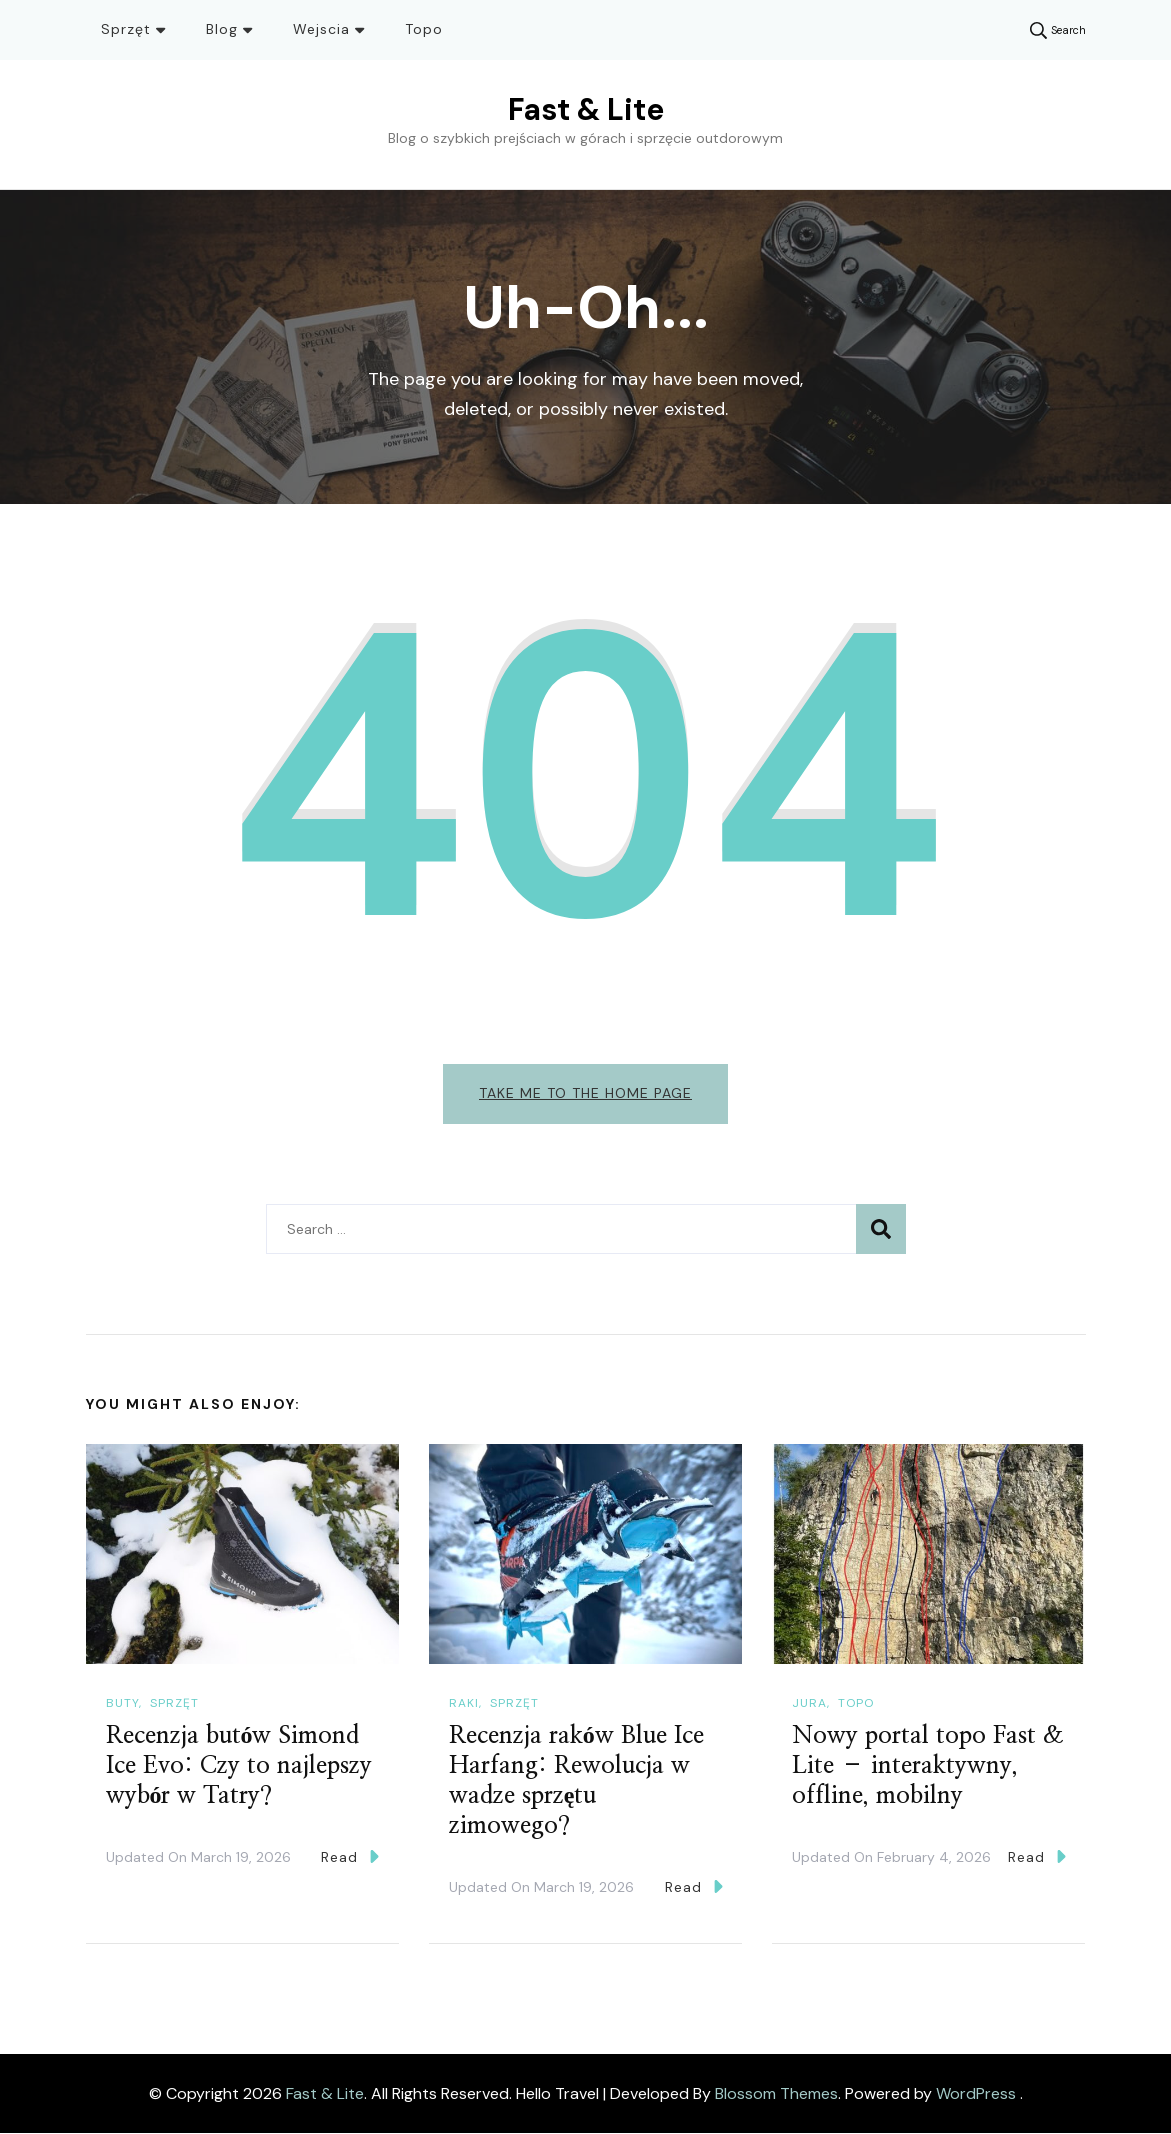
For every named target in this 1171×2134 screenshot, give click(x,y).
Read (350, 1857)
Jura (809, 1703)
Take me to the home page (585, 1093)
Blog (222, 29)
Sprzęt (126, 29)
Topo (424, 29)
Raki (464, 1703)
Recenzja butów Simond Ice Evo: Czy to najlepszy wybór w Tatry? (239, 1767)
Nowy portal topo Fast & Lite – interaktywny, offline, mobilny (928, 1767)
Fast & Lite (586, 109)
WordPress (976, 2093)
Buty (122, 1703)
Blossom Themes (776, 2093)
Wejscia (321, 29)
